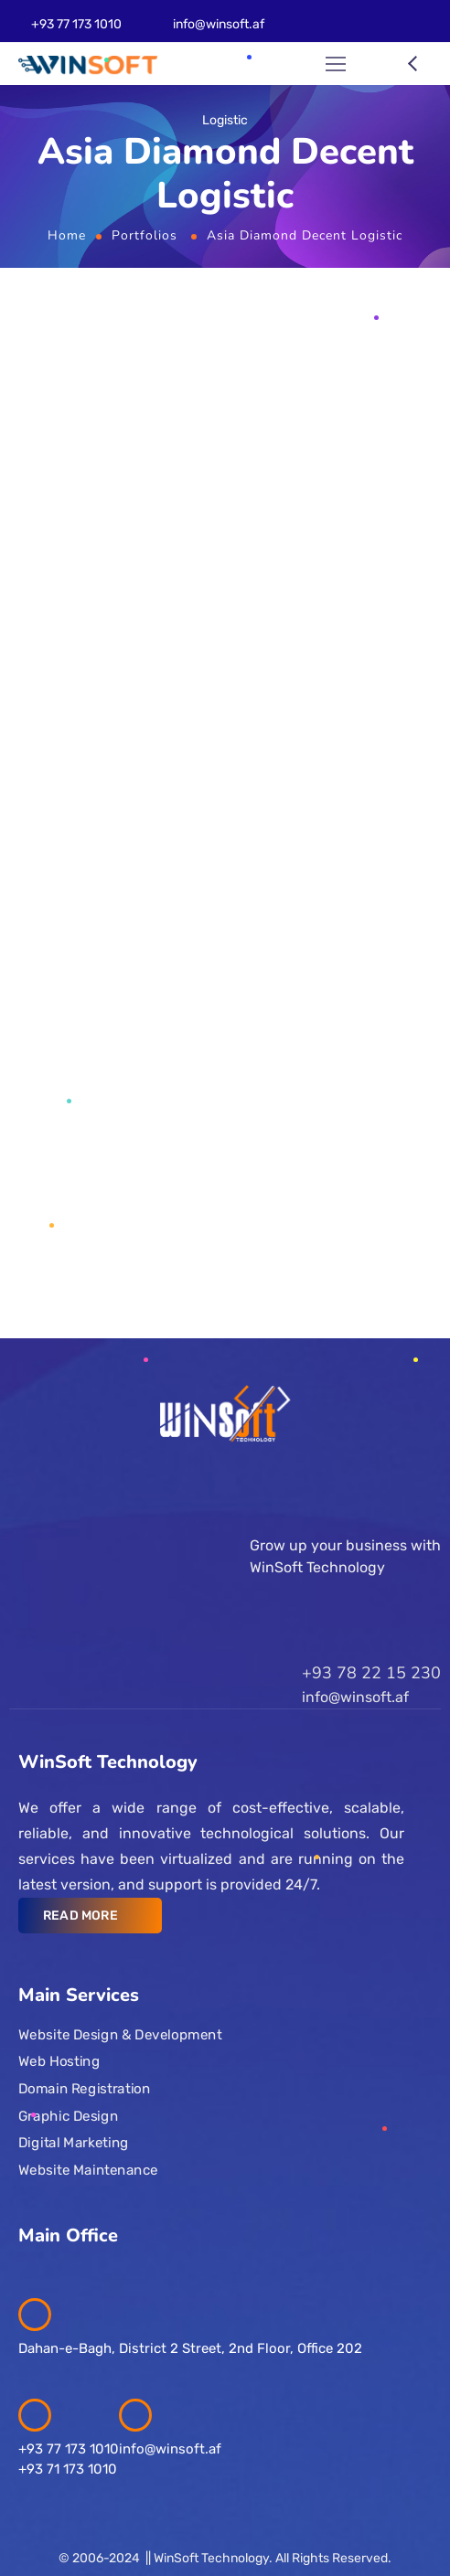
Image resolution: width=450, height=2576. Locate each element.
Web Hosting (59, 2061)
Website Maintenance (88, 2169)
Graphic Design (68, 2115)
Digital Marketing (73, 2142)
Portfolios (144, 235)
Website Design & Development (119, 2034)
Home (67, 235)
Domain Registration (84, 2089)
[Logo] (87, 64)
